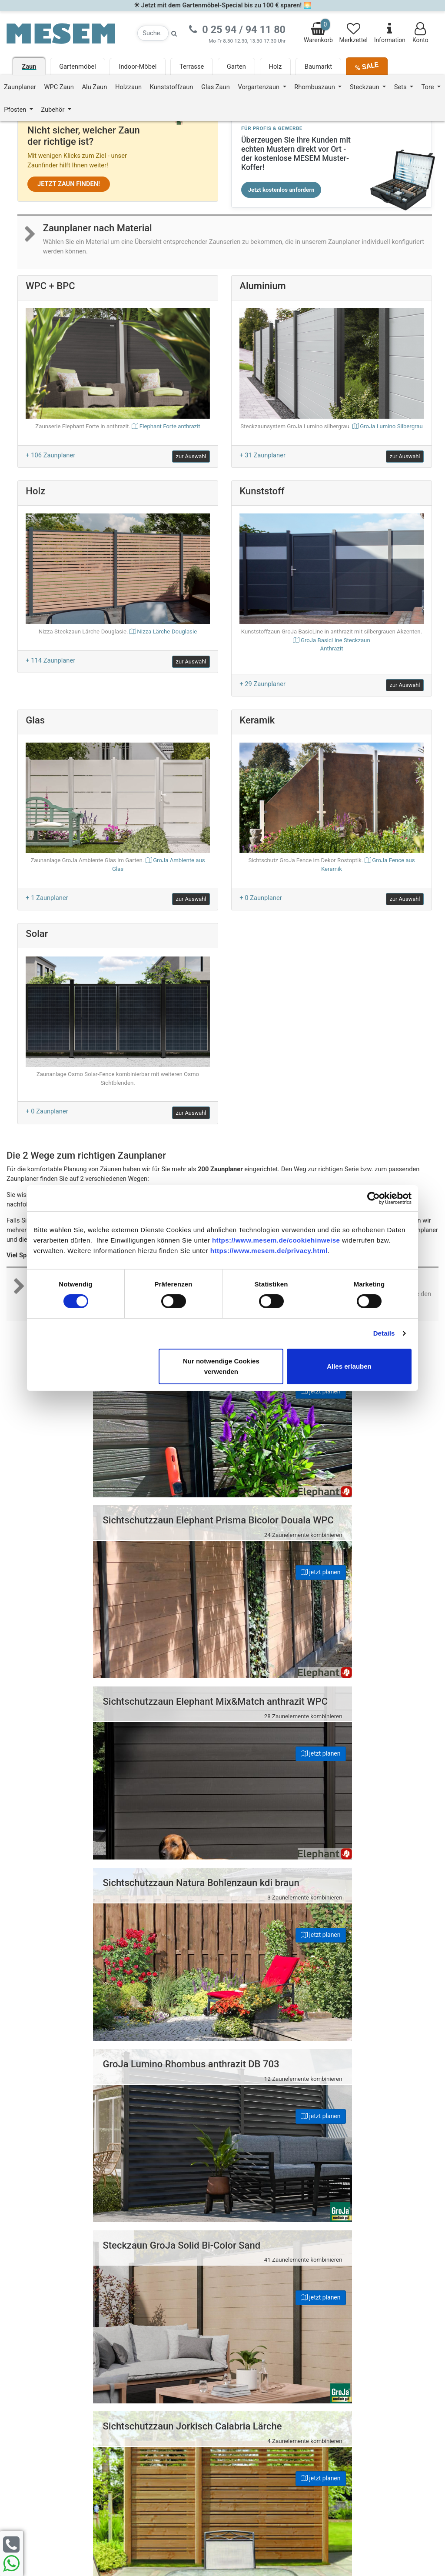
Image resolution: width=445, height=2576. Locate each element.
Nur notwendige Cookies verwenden (221, 1366)
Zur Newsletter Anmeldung (59, 2438)
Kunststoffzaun (171, 87)
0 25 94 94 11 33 (373, 2342)
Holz (275, 66)
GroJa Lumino (391, 426)
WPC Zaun (59, 87)
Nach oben (222, 2256)
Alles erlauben (349, 1366)
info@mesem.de (375, 2351)
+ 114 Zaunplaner (50, 660)
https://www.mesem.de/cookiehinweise (276, 1239)
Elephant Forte (169, 426)
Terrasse (191, 66)
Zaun (29, 66)
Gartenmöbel (77, 66)
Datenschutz (255, 2342)
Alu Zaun (94, 87)
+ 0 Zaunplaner (260, 898)
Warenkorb (318, 31)
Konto (420, 33)
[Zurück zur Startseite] (61, 33)
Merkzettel (353, 33)
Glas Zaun (215, 87)
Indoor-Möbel (137, 66)
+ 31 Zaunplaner (262, 455)
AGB (244, 2364)
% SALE (366, 66)
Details (384, 1333)
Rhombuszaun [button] (315, 87)
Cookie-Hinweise (261, 2375)
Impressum (254, 2332)
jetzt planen (189, 1391)
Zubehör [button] (53, 109)
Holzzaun (128, 87)
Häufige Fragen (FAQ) (268, 2321)
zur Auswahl (191, 456)
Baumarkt (318, 66)
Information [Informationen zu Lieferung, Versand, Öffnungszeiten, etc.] (389, 33)
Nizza (167, 631)
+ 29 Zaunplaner (262, 684)
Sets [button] (401, 87)
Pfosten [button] (16, 109)
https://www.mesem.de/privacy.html (269, 1250)
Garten (236, 66)
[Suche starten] (174, 33)
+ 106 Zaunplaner (50, 455)
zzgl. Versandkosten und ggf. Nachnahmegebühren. (302, 2503)
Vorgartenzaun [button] (259, 87)
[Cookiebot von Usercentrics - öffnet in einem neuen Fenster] (373, 1197)
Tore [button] (429, 87)
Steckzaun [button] (365, 87)
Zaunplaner (20, 87)
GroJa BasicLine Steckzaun (331, 645)
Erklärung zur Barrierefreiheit (278, 2353)
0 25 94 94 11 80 (374, 2332)
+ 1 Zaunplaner (47, 898)
